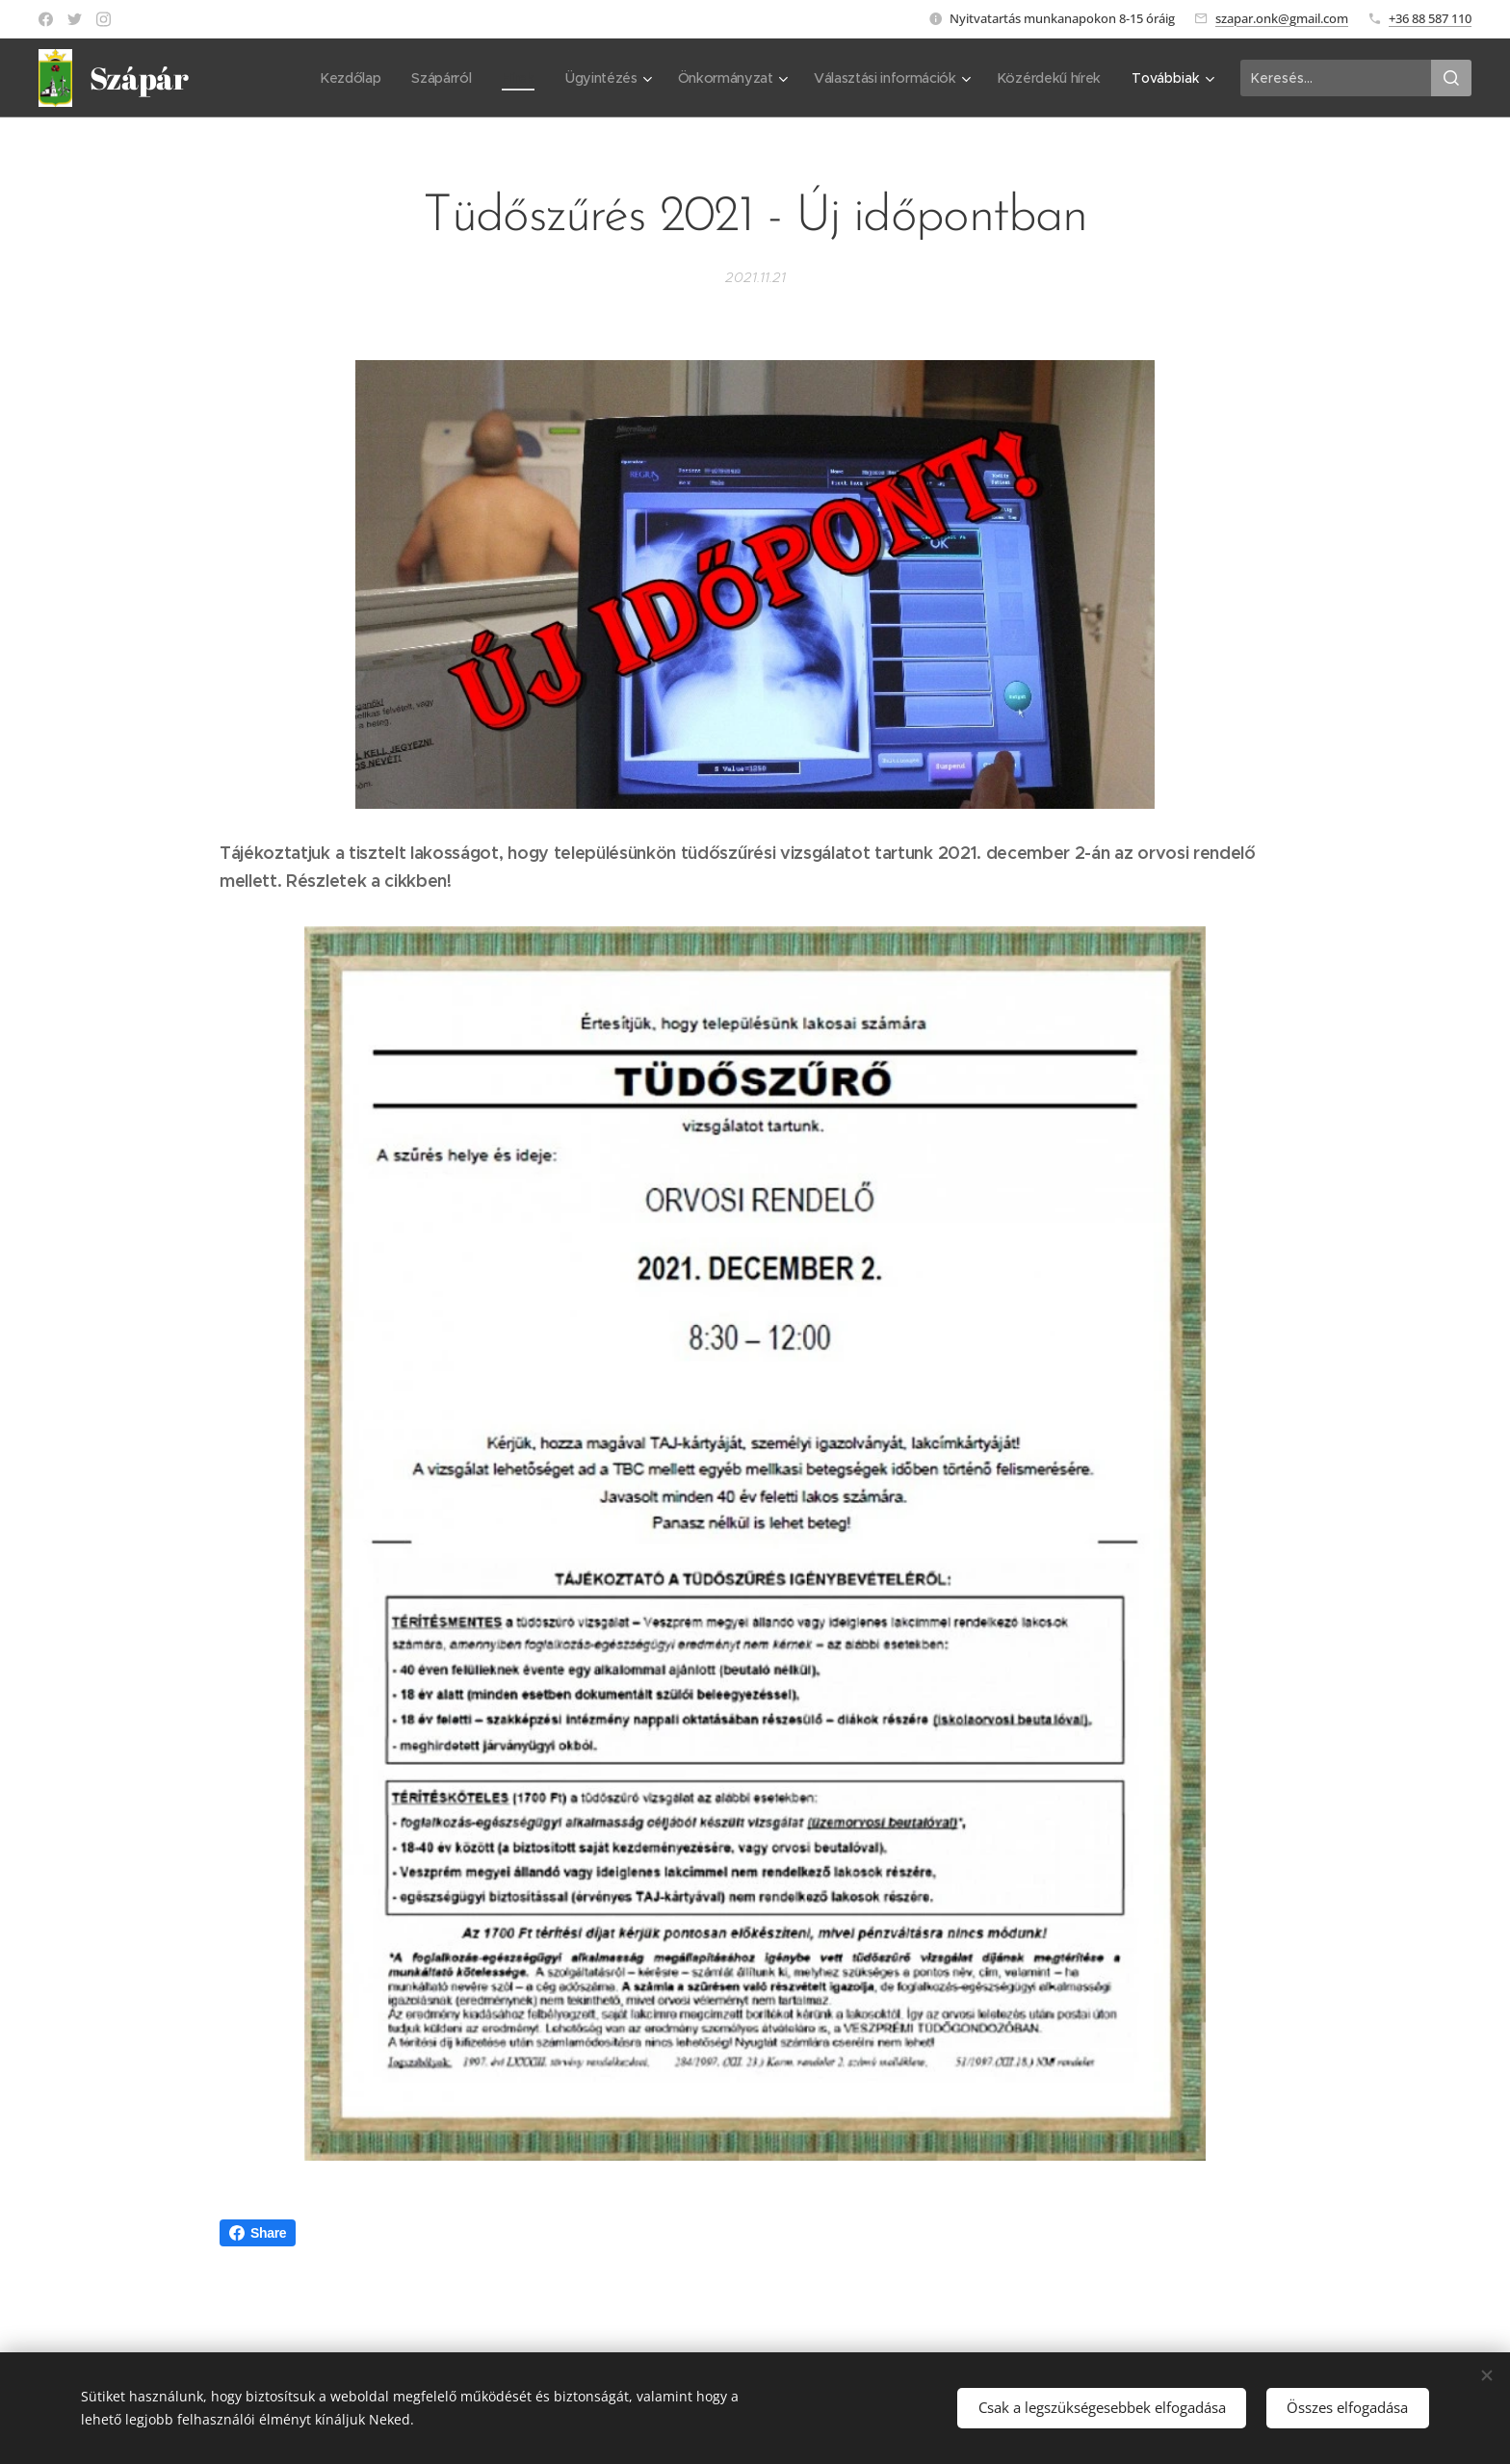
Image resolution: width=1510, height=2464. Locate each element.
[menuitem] (345, 78)
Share (257, 2233)
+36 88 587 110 (1430, 18)
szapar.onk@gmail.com (1281, 18)
